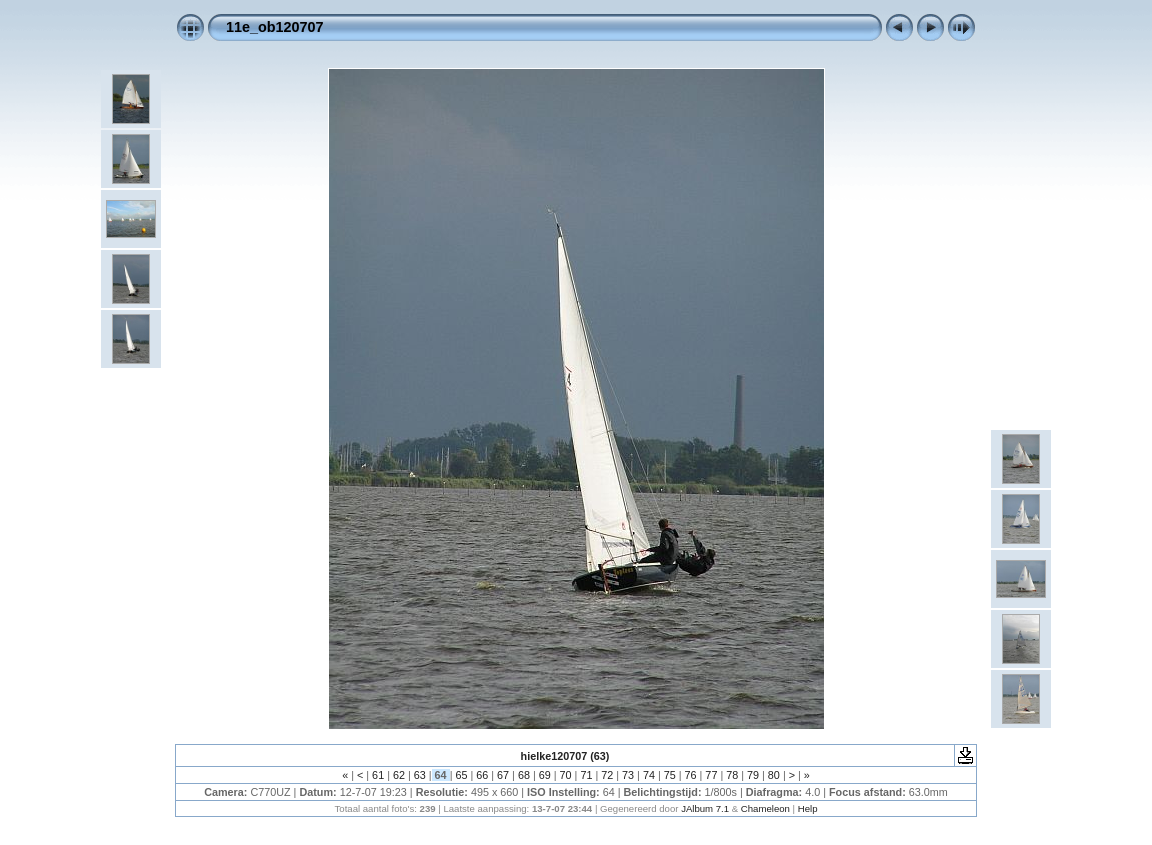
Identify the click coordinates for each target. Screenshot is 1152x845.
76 (691, 775)
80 (774, 775)
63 (420, 775)
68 (524, 775)
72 (607, 775)
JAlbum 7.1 (705, 808)
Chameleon (765, 808)
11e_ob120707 (275, 27)
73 (628, 775)
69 (545, 775)
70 (566, 775)
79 (753, 775)
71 (586, 775)
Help (808, 808)
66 (482, 775)
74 (649, 775)
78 (732, 775)
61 (378, 775)
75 (670, 775)
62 (399, 775)
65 (461, 775)
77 (711, 775)
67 (503, 775)
